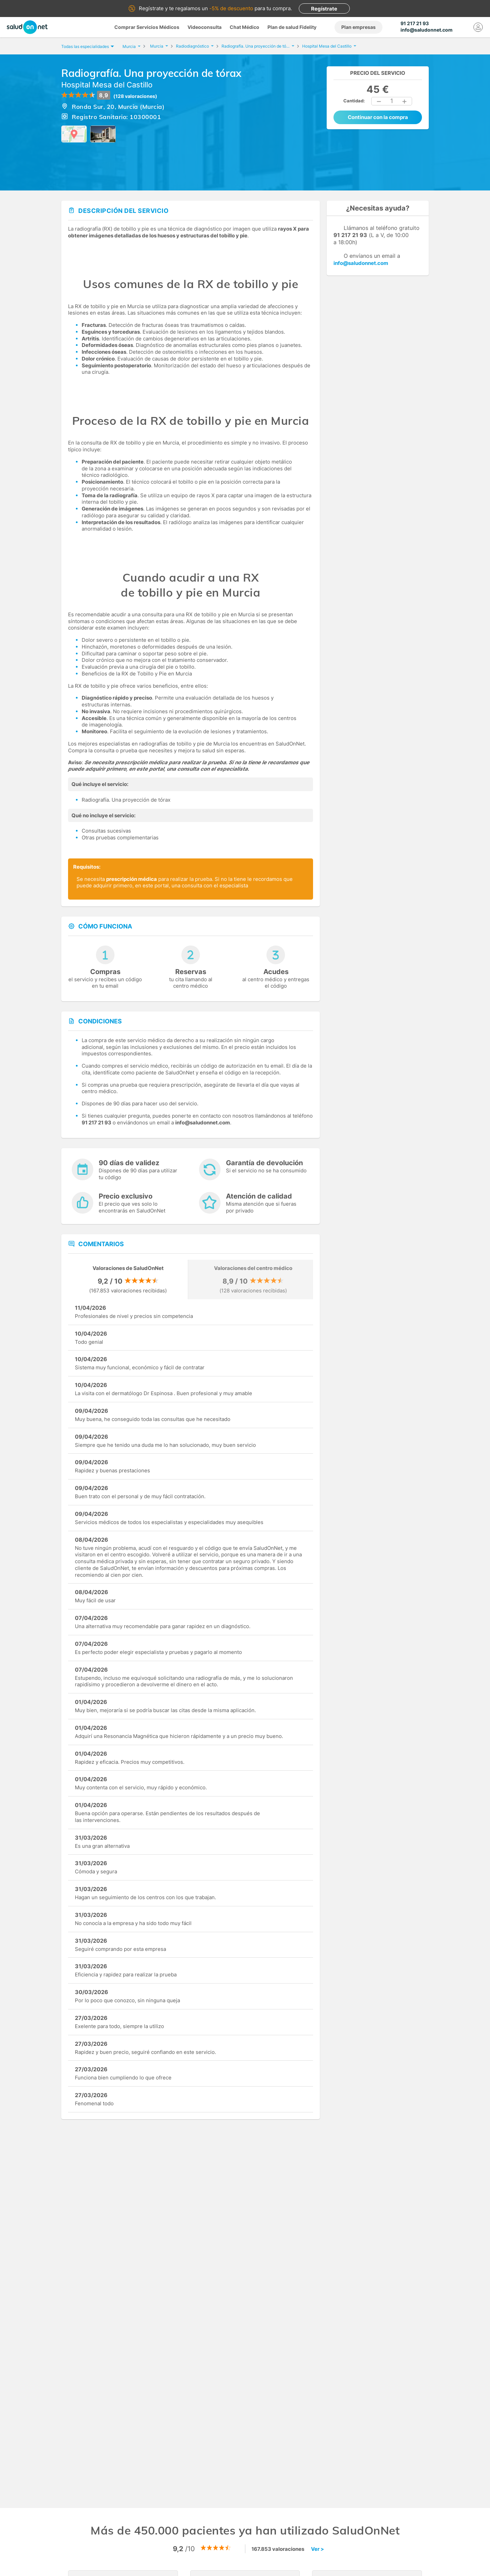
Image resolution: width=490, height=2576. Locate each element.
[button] (378, 101)
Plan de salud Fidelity (291, 27)
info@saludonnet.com (360, 263)
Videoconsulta (204, 27)
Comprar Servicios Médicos (146, 27)
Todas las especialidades (86, 46)
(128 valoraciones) (135, 96)
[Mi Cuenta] (478, 27)
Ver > (317, 2549)
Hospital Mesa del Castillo (106, 84)
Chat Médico (244, 27)
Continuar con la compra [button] (378, 117)
